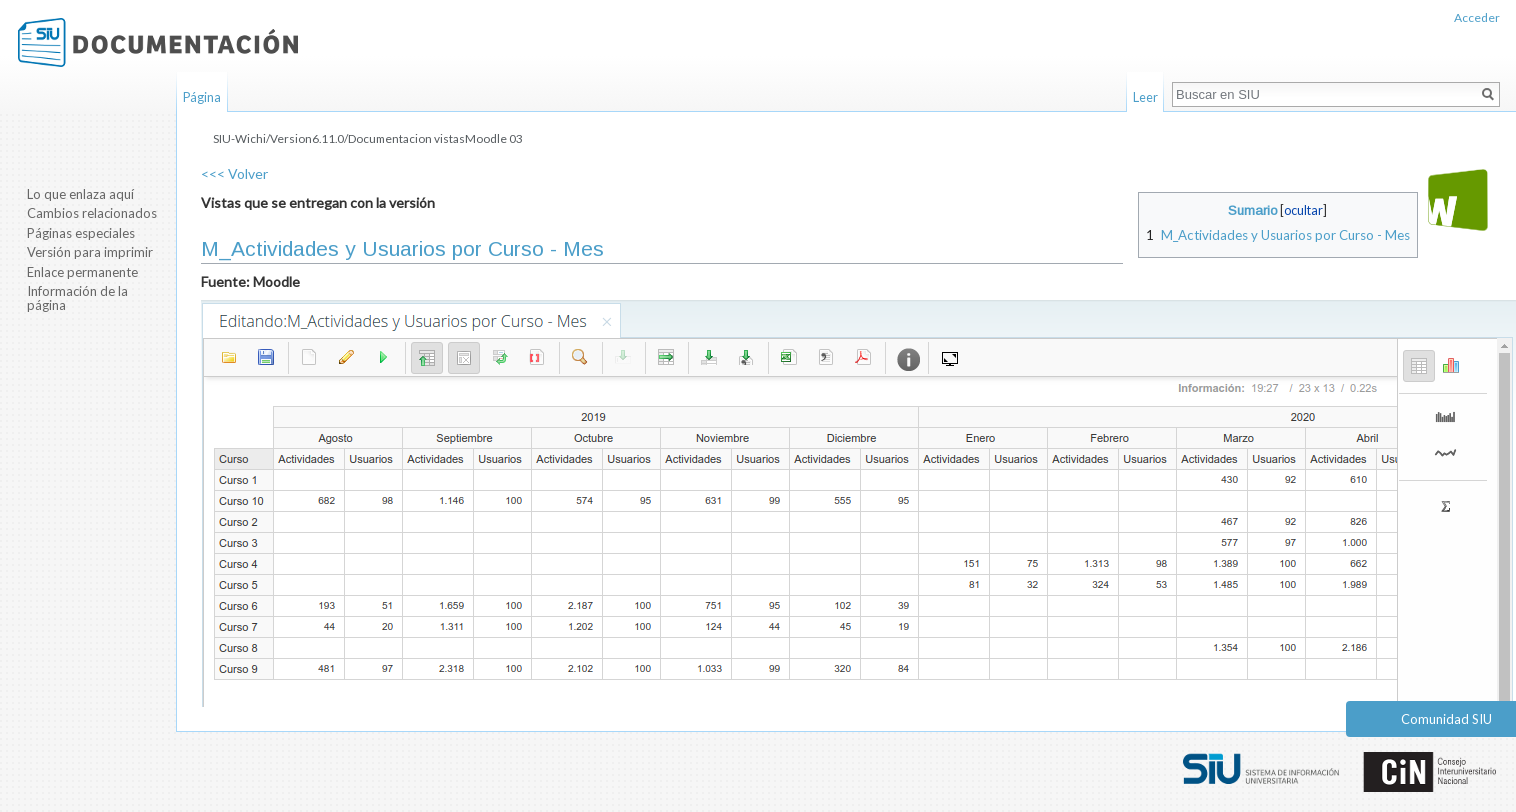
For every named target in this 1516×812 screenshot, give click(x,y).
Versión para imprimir (90, 252)
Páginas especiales (81, 233)
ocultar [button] (1303, 210)
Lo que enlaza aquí (80, 194)
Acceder (1477, 17)
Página (202, 97)
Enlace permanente (82, 272)
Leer (1145, 97)
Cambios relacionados (92, 213)
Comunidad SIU (1446, 719)
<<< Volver (234, 173)
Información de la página (77, 298)
